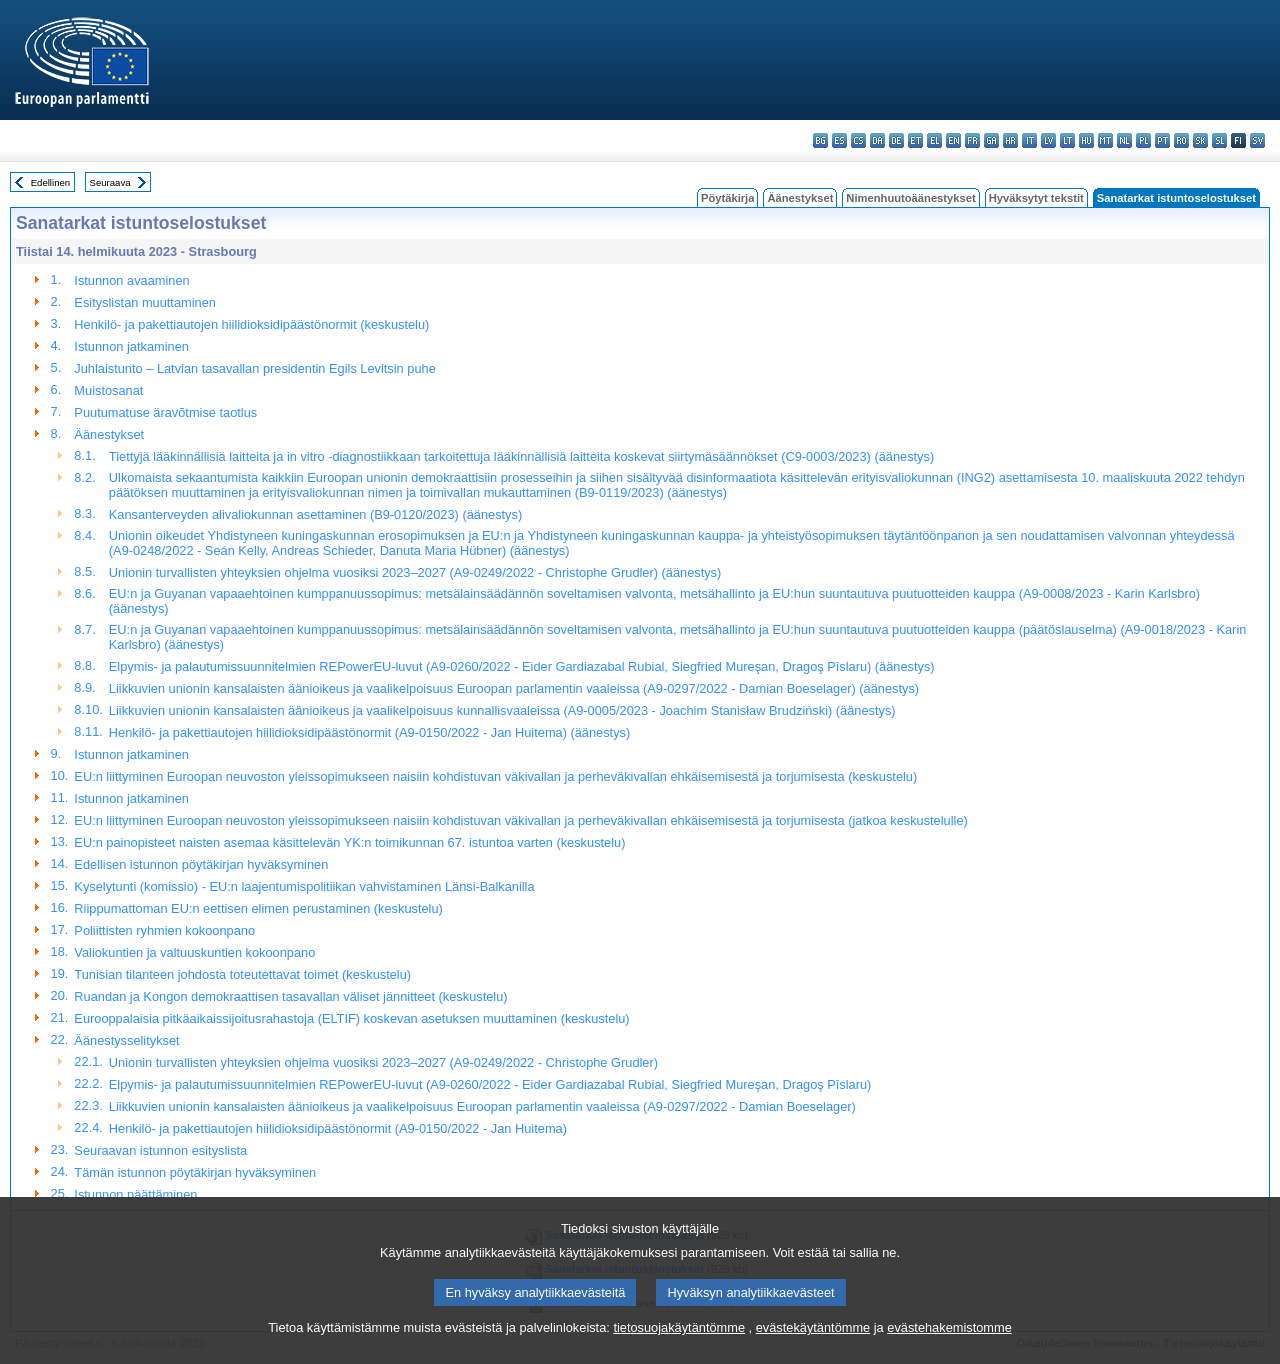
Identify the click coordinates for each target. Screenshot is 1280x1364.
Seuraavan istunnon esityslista (160, 1150)
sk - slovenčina (1200, 140)
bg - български (820, 140)
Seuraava (110, 182)
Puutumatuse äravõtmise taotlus (165, 412)
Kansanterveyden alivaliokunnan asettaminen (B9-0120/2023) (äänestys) (315, 514)
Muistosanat (108, 390)
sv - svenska (1257, 140)
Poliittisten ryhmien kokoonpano (164, 930)
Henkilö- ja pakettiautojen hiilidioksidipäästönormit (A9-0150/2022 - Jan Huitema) (338, 1128)
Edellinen (50, 182)
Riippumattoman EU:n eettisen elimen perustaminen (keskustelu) (258, 908)
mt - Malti (1105, 140)
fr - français (972, 140)
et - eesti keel (915, 140)
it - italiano (1029, 140)
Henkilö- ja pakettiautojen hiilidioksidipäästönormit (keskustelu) (251, 324)
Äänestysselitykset (126, 1040)
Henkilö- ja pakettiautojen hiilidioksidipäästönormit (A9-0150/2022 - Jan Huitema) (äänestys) (369, 732)
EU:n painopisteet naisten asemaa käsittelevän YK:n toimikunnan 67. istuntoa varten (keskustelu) (349, 842)
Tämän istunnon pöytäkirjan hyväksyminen (195, 1172)
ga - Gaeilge (991, 140)
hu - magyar (1086, 140)
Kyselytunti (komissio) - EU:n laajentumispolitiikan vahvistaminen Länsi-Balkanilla (304, 886)
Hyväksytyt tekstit (1036, 198)
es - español (839, 140)
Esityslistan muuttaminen (145, 302)
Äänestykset (800, 198)
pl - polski (1143, 140)
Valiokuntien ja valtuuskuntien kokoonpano (194, 952)
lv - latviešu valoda (1048, 140)
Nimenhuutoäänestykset (910, 198)
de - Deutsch (896, 140)
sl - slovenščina (1219, 140)
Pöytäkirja (727, 198)
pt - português (1162, 140)
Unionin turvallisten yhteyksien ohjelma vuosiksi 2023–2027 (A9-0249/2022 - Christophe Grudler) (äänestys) (415, 572)
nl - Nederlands (1124, 140)
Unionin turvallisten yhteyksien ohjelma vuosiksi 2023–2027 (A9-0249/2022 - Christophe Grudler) (383, 1062)
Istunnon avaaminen (131, 280)
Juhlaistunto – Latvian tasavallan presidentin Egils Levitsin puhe (254, 368)
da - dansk (877, 140)
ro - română (1181, 140)
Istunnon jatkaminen (131, 346)
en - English (953, 140)
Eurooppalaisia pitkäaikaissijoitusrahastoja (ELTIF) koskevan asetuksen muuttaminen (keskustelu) (351, 1018)
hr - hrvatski (1010, 140)
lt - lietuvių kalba (1067, 140)
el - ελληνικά (934, 140)
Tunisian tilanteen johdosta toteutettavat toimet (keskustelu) (242, 974)
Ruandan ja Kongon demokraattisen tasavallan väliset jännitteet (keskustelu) (290, 996)
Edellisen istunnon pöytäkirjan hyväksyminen (201, 864)
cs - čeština (858, 140)
